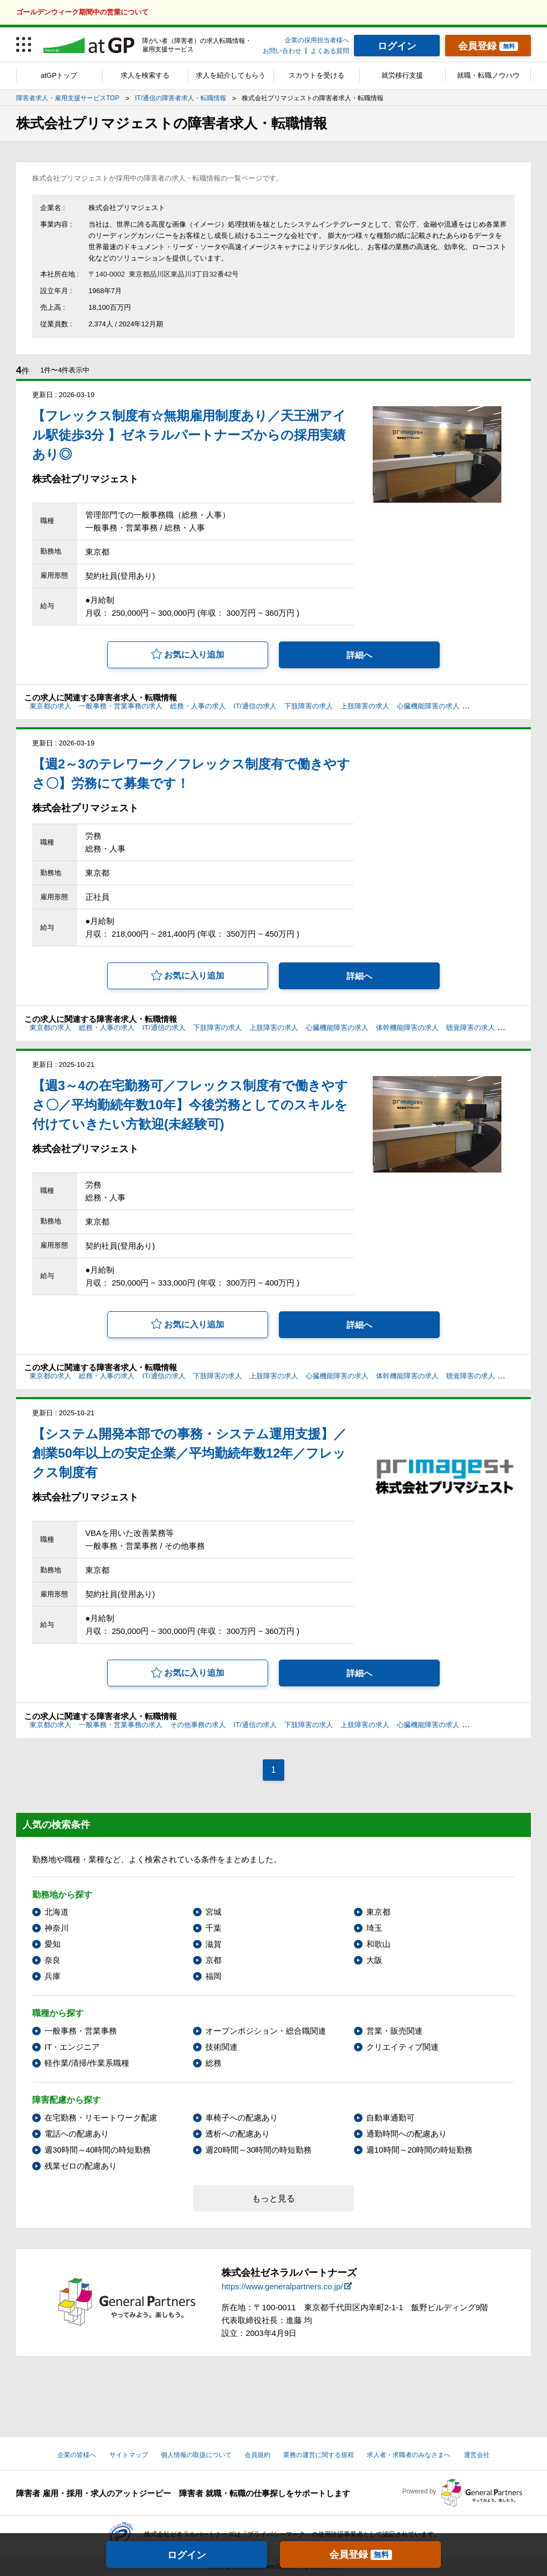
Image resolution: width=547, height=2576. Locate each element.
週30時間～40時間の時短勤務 (98, 2149)
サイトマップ (128, 2455)
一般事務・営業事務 (81, 2030)
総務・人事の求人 (198, 706)
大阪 (374, 1960)
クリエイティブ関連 (402, 2046)
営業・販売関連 (394, 2030)
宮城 (213, 1911)
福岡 (213, 1976)
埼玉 (374, 1927)
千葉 (213, 1927)
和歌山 (378, 1943)
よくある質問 (330, 51)
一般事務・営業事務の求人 (120, 706)
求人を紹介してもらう (230, 75)
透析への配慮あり (237, 2133)
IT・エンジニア (72, 2046)
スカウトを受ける (316, 75)
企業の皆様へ (76, 2455)
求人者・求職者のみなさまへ (408, 2455)
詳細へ (359, 655)
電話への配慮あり (77, 2133)
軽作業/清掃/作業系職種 (87, 2062)
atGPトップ (59, 75)
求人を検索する (145, 75)
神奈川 (57, 1927)
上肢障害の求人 (365, 706)
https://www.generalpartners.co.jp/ (282, 2286)
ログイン (186, 2555)
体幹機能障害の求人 (498, 706)
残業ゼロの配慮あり (81, 2165)
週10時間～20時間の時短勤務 (419, 2149)
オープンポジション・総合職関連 (265, 2030)
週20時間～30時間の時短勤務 (258, 2149)
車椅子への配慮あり (241, 2117)
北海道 (57, 1911)
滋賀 (213, 1943)
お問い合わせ (282, 51)
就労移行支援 (402, 75)
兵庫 (53, 1976)
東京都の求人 (50, 706)
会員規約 (257, 2455)
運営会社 (477, 2455)
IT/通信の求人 (255, 706)
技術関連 (221, 2046)
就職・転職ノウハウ (488, 75)
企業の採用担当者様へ (317, 40)
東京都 (378, 1911)
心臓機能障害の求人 (428, 706)
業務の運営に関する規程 (318, 2455)
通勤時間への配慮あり (406, 2133)
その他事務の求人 (198, 1725)
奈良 (53, 1960)
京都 (213, 1960)
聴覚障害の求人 (470, 1028)
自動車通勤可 (390, 2117)
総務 (213, 2062)
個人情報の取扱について (196, 2455)
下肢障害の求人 (308, 706)
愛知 (53, 1943)
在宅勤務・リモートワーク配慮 (101, 2117)
